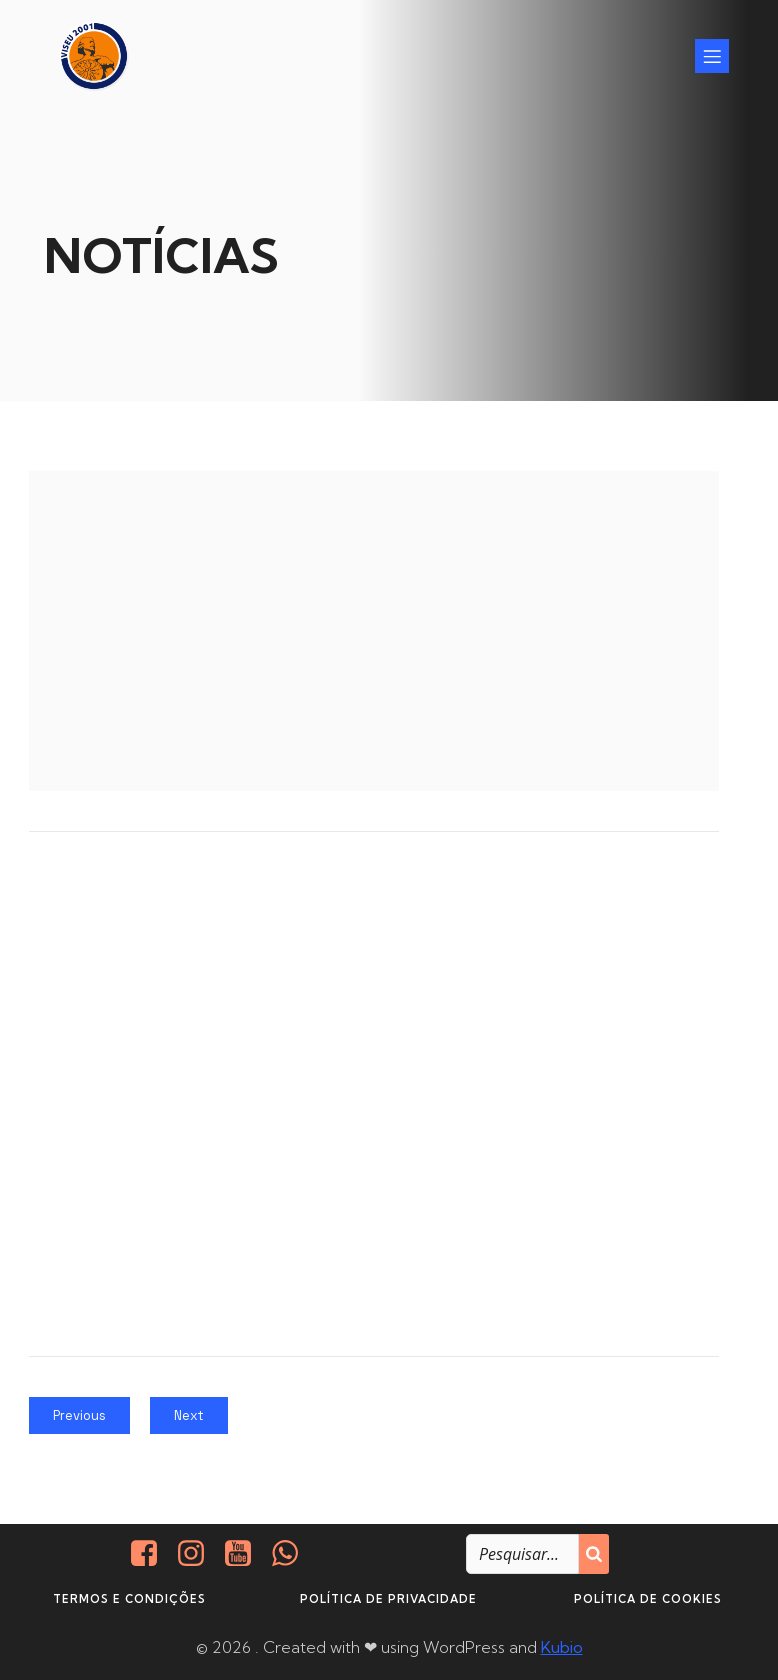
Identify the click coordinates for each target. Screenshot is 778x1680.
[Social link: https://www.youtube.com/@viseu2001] (245, 1553)
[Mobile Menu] (712, 55)
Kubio (562, 1646)
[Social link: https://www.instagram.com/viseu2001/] (198, 1553)
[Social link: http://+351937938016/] (292, 1553)
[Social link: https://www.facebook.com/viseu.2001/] (151, 1553)
